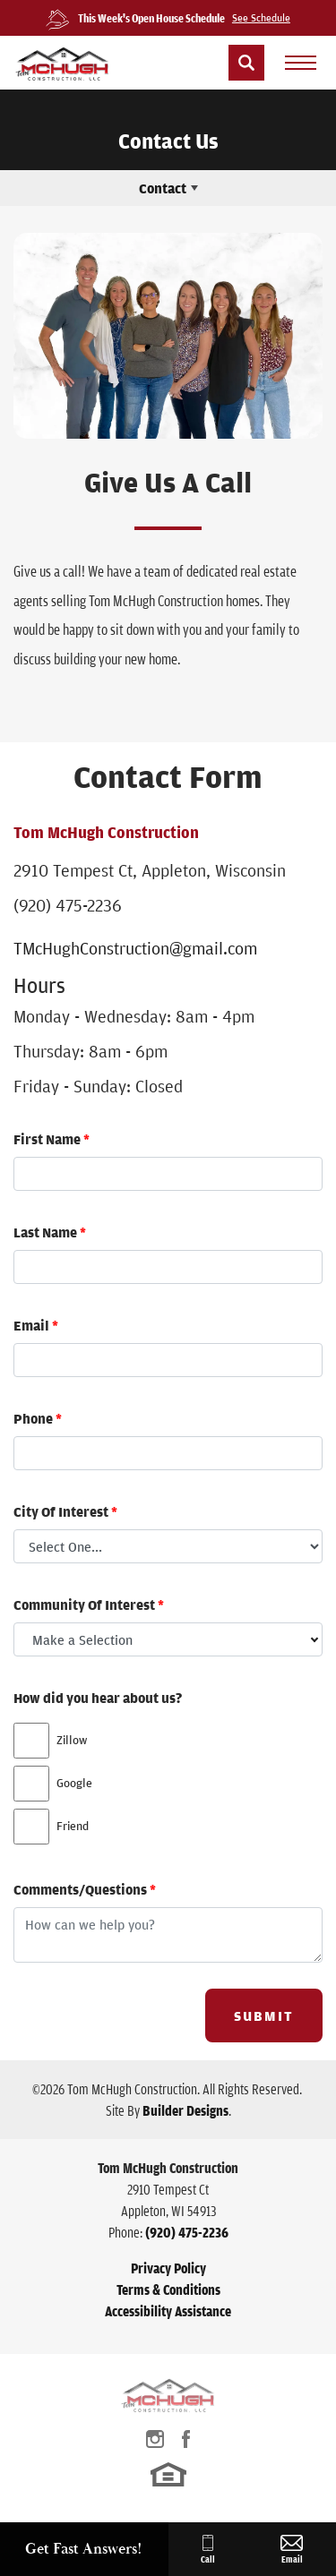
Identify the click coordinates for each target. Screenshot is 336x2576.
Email (35, 1325)
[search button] (246, 63)
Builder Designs (185, 2110)
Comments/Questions (84, 1889)
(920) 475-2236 (67, 905)
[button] (246, 63)
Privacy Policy (168, 2268)
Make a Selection (82, 1639)
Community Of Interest (88, 1604)
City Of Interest (65, 1511)
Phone (37, 1418)
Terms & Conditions (168, 2289)
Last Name (49, 1232)
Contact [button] (162, 188)
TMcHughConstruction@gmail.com (135, 948)
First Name (51, 1139)
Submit (264, 2015)
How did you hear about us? (97, 1698)
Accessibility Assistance (168, 2311)
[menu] (300, 63)
